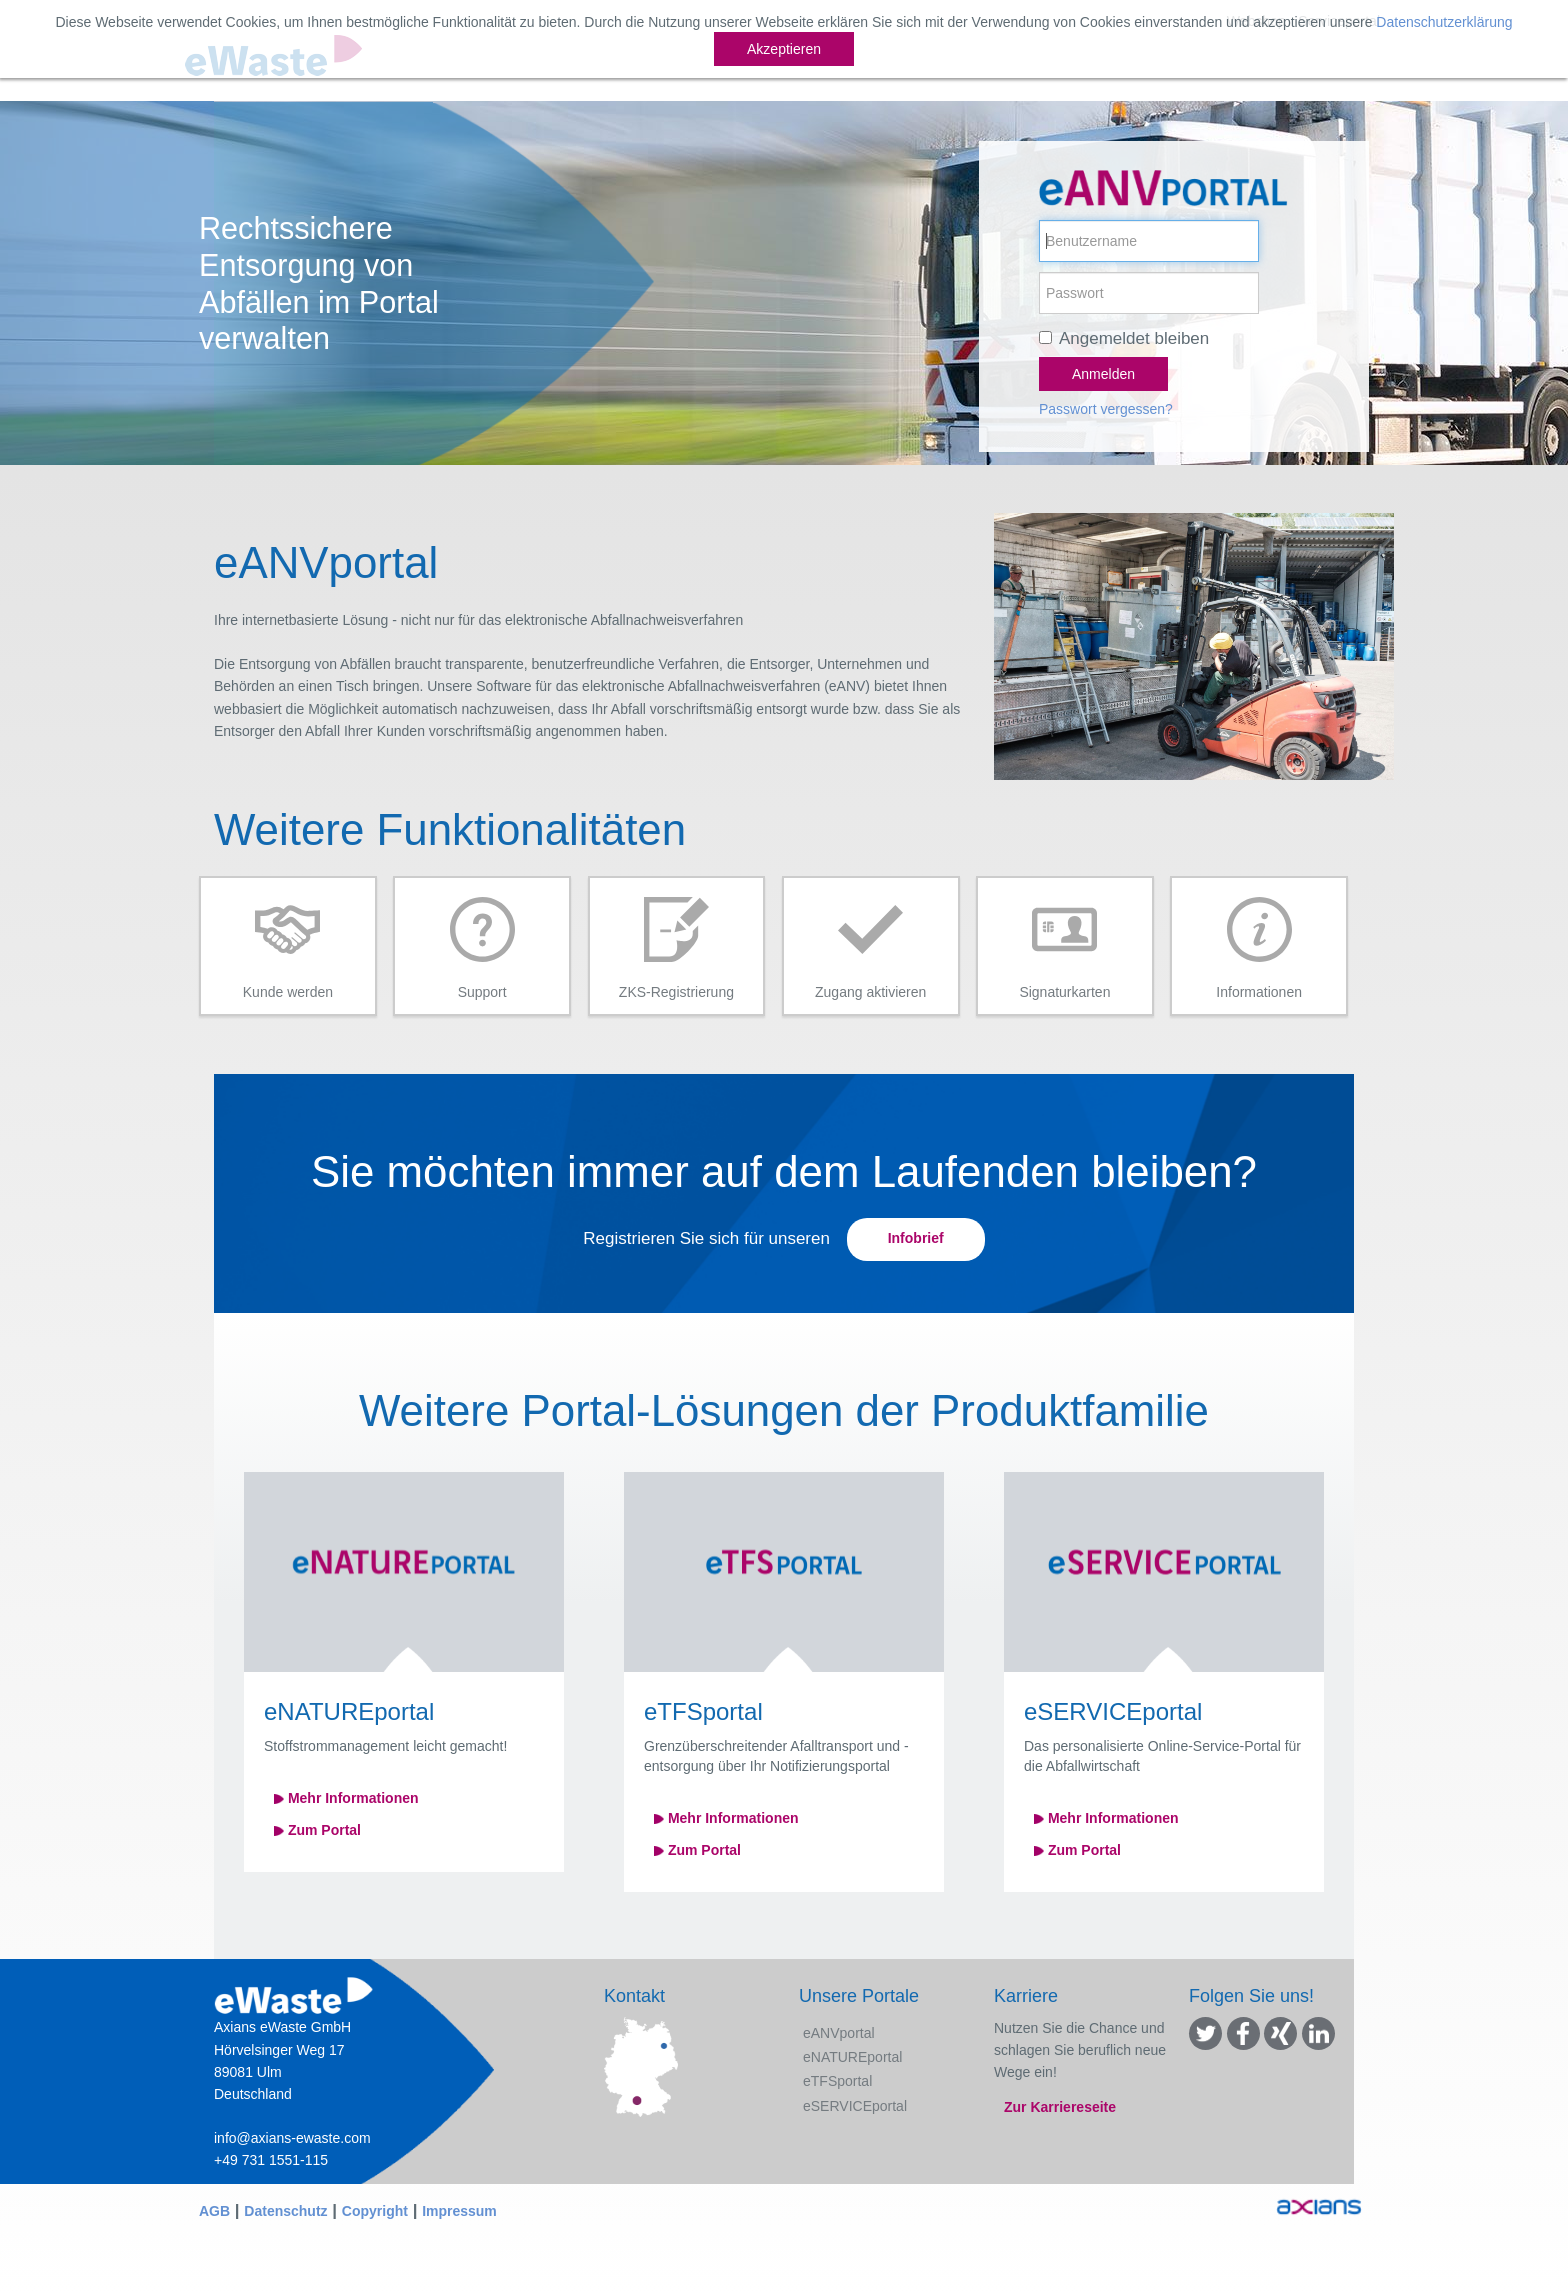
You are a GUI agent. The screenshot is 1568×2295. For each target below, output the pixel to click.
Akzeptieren (784, 49)
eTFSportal (837, 2081)
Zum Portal (317, 1830)
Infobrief (916, 1238)
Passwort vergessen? (1106, 409)
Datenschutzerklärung (1444, 22)
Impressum (459, 2211)
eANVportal (839, 2033)
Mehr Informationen (346, 1798)
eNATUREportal (852, 2057)
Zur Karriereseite (1060, 2107)
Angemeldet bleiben (1134, 338)
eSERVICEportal (855, 2106)
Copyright (375, 2211)
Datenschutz (285, 2211)
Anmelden (1103, 374)
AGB (214, 2211)
